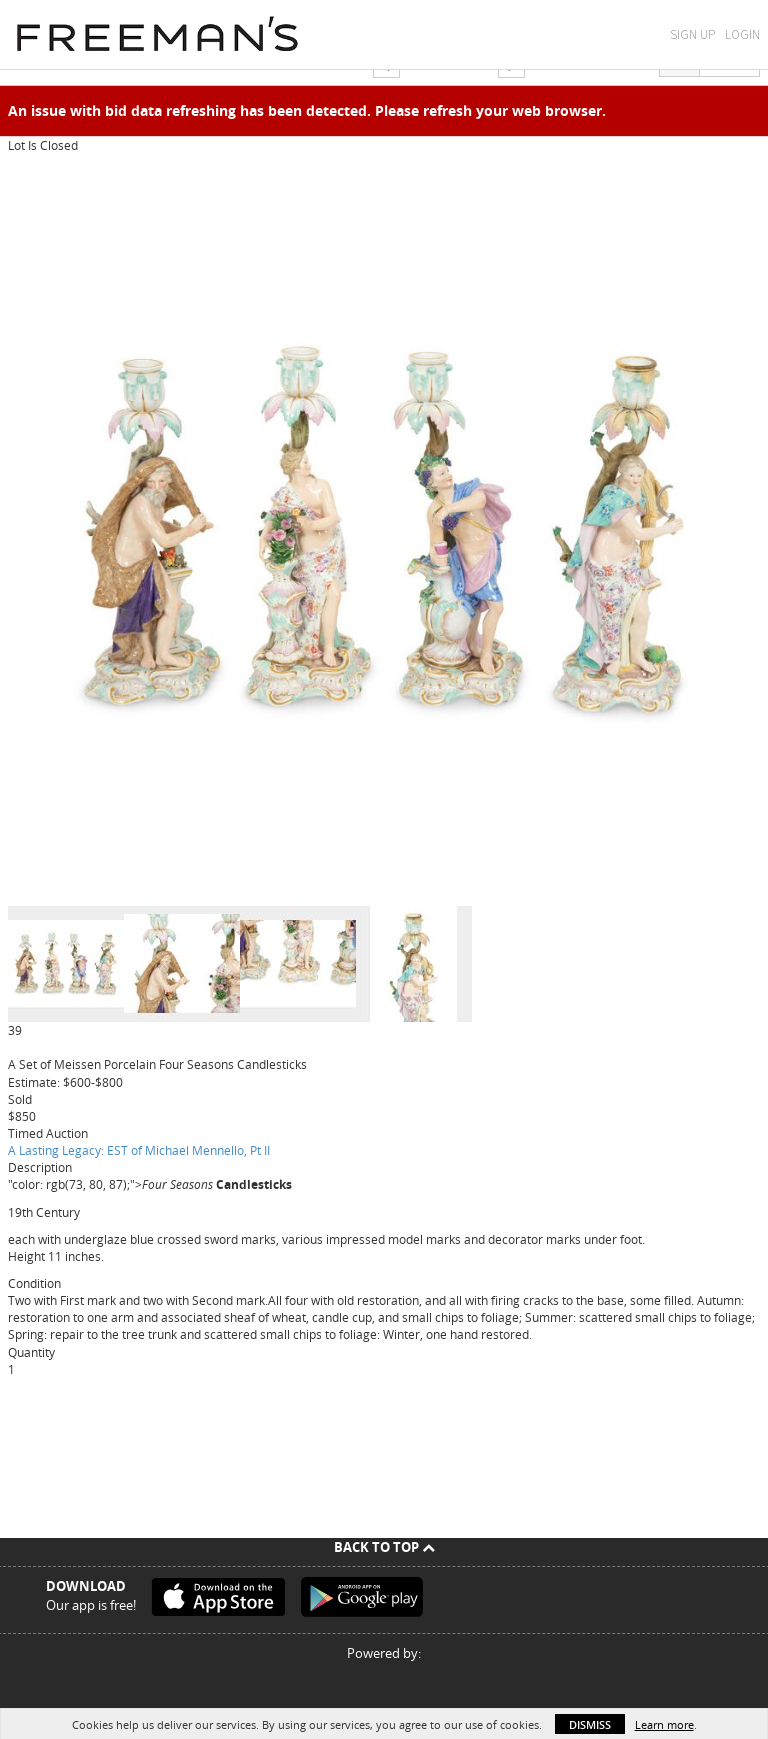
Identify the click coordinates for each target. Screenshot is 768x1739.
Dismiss (590, 1724)
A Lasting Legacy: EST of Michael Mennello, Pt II (139, 1150)
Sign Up (692, 34)
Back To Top (384, 1547)
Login (742, 34)
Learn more (664, 1724)
